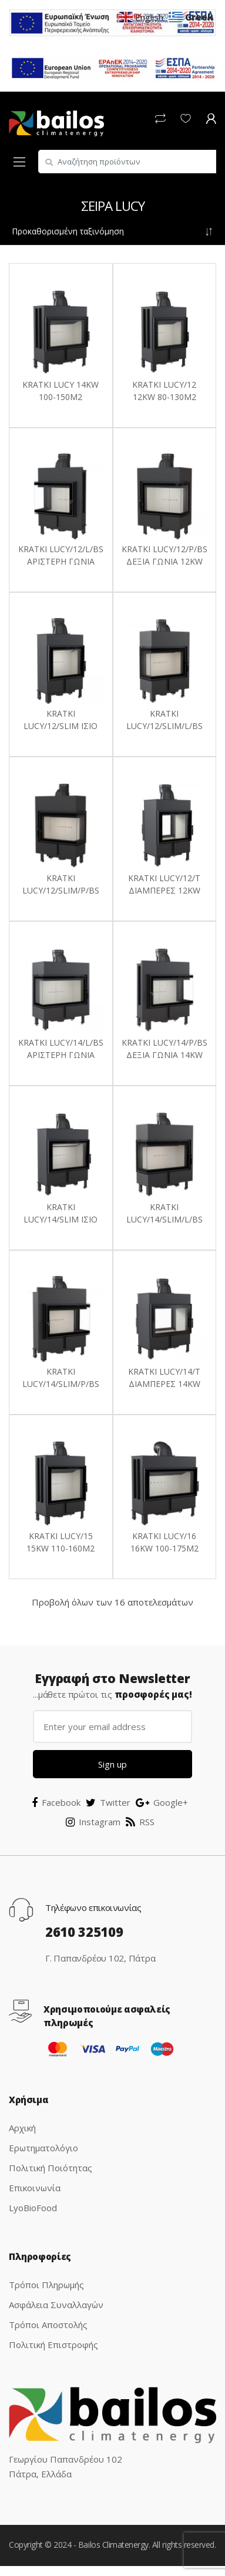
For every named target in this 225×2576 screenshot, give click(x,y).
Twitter (108, 1802)
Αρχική (22, 2128)
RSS (140, 1822)
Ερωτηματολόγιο (43, 2148)
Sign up (112, 1764)
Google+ (162, 1802)
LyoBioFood (33, 2208)
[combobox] (127, 161)
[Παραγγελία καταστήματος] (112, 231)
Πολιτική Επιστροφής (53, 2344)
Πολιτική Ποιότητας (50, 2168)
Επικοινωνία (35, 2188)
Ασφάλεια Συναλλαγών (56, 2304)
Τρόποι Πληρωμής (46, 2284)
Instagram (93, 1822)
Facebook (56, 1802)
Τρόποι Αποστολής (48, 2324)
